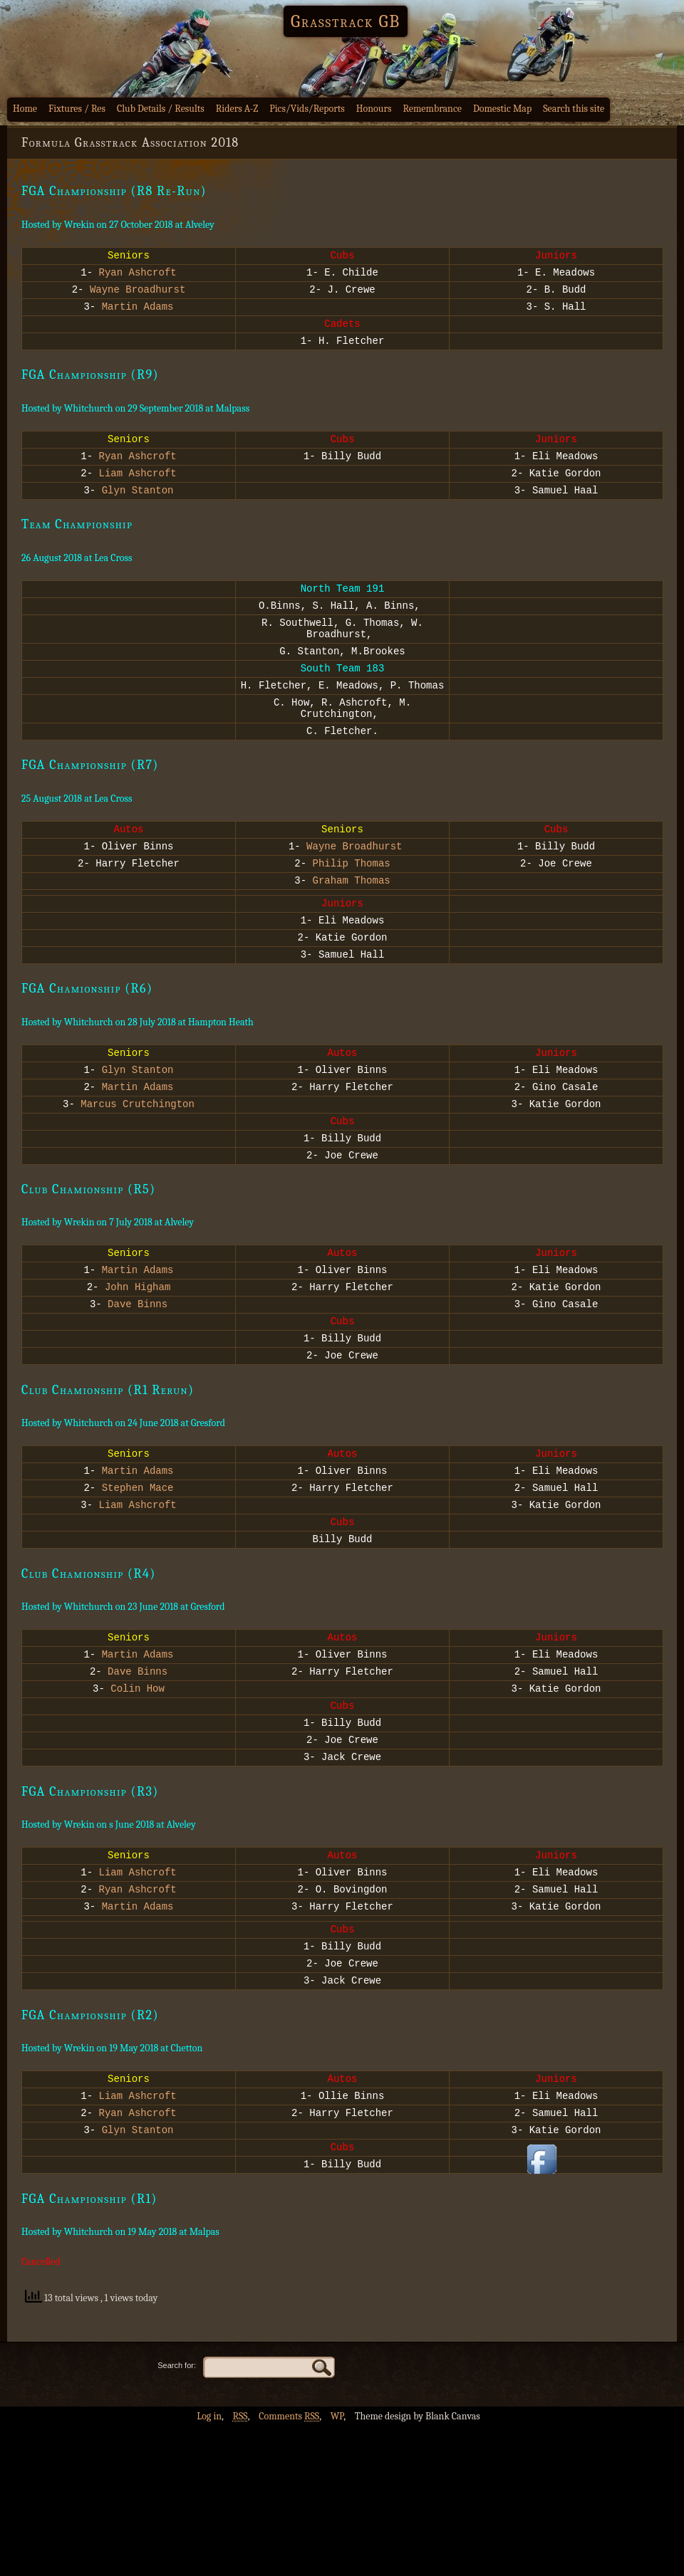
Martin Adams (138, 314)
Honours (374, 109)
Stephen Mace (138, 1583)
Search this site (573, 109)
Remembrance (432, 109)
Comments (289, 2566)
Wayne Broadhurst (137, 295)
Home (25, 109)
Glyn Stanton (138, 511)
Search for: (176, 2514)
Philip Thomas (351, 911)
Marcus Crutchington (138, 1171)
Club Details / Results (160, 109)
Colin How (137, 1799)
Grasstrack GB (345, 21)
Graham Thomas (351, 931)
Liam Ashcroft (138, 491)
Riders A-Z (237, 109)
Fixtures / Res (76, 109)
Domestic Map (502, 109)
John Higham (137, 1367)
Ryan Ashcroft (138, 276)
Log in (209, 2566)
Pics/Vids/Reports (307, 109)
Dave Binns (137, 1386)
